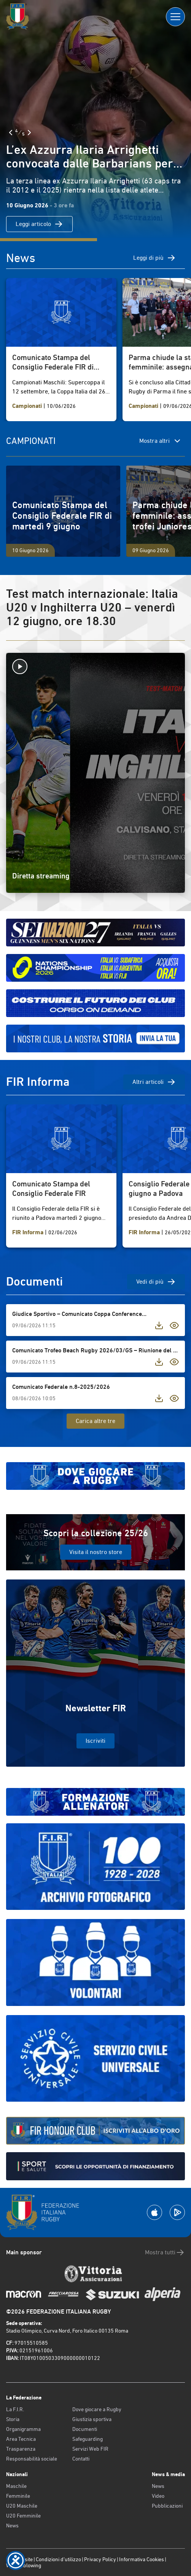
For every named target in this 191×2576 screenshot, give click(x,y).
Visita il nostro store (95, 1552)
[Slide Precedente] (10, 132)
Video (158, 2496)
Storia (12, 2419)
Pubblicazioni (167, 2506)
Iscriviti (95, 1740)
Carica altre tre (95, 1421)
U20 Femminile (23, 2516)
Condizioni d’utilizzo (58, 2559)
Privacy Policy (100, 2559)
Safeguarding (87, 2439)
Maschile (16, 2486)
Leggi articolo (39, 224)
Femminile (18, 2496)
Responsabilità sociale (31, 2459)
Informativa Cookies (141, 2559)
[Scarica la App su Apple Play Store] (154, 2212)
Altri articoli (154, 1082)
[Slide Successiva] (29, 132)
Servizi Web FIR (90, 2449)
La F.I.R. (15, 2409)
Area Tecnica (21, 2439)
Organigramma (23, 2429)
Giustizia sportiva (91, 2419)
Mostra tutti (165, 2252)
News (12, 2525)
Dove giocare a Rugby (96, 2409)
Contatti (80, 2459)
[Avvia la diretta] (95, 666)
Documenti (84, 2429)
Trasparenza (20, 2449)
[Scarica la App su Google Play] (177, 2212)
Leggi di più (154, 257)
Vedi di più (156, 1281)
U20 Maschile (21, 2506)
